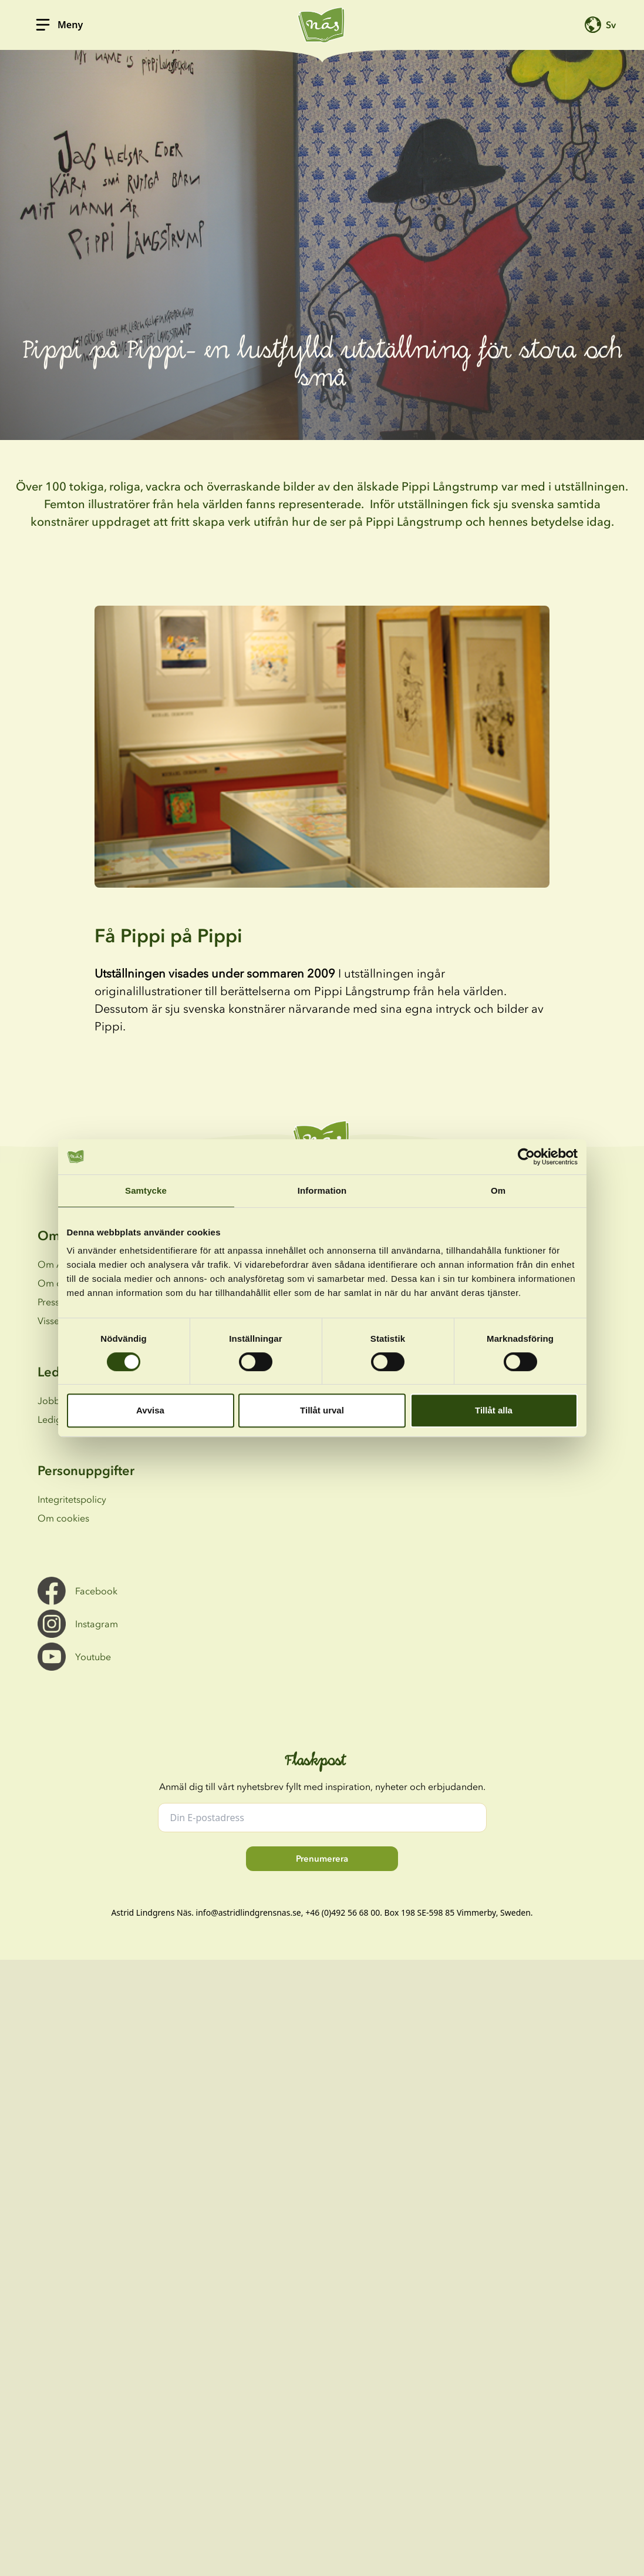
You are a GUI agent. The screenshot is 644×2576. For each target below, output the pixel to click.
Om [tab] (498, 1190)
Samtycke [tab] (146, 1190)
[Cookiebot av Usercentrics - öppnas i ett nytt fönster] (526, 1157)
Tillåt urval (322, 1410)
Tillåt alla (493, 1410)
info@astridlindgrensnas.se (248, 1912)
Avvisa (150, 1410)
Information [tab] (322, 1190)
